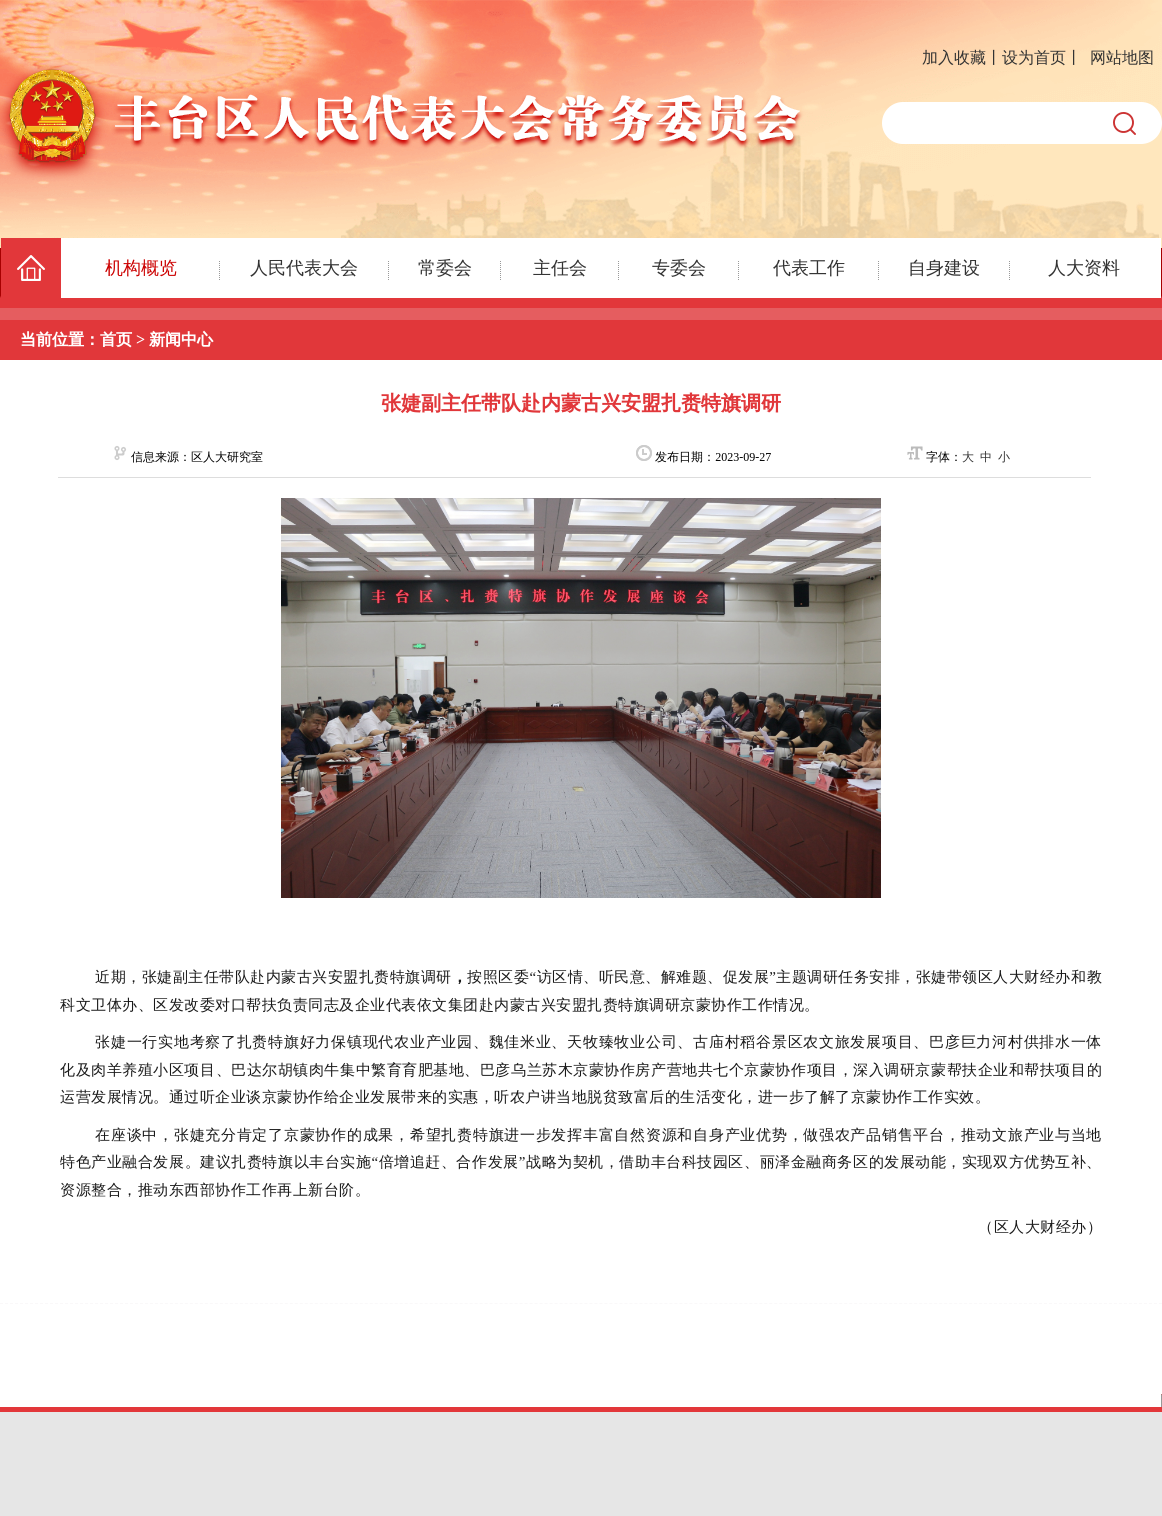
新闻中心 (181, 339)
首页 (116, 339)
